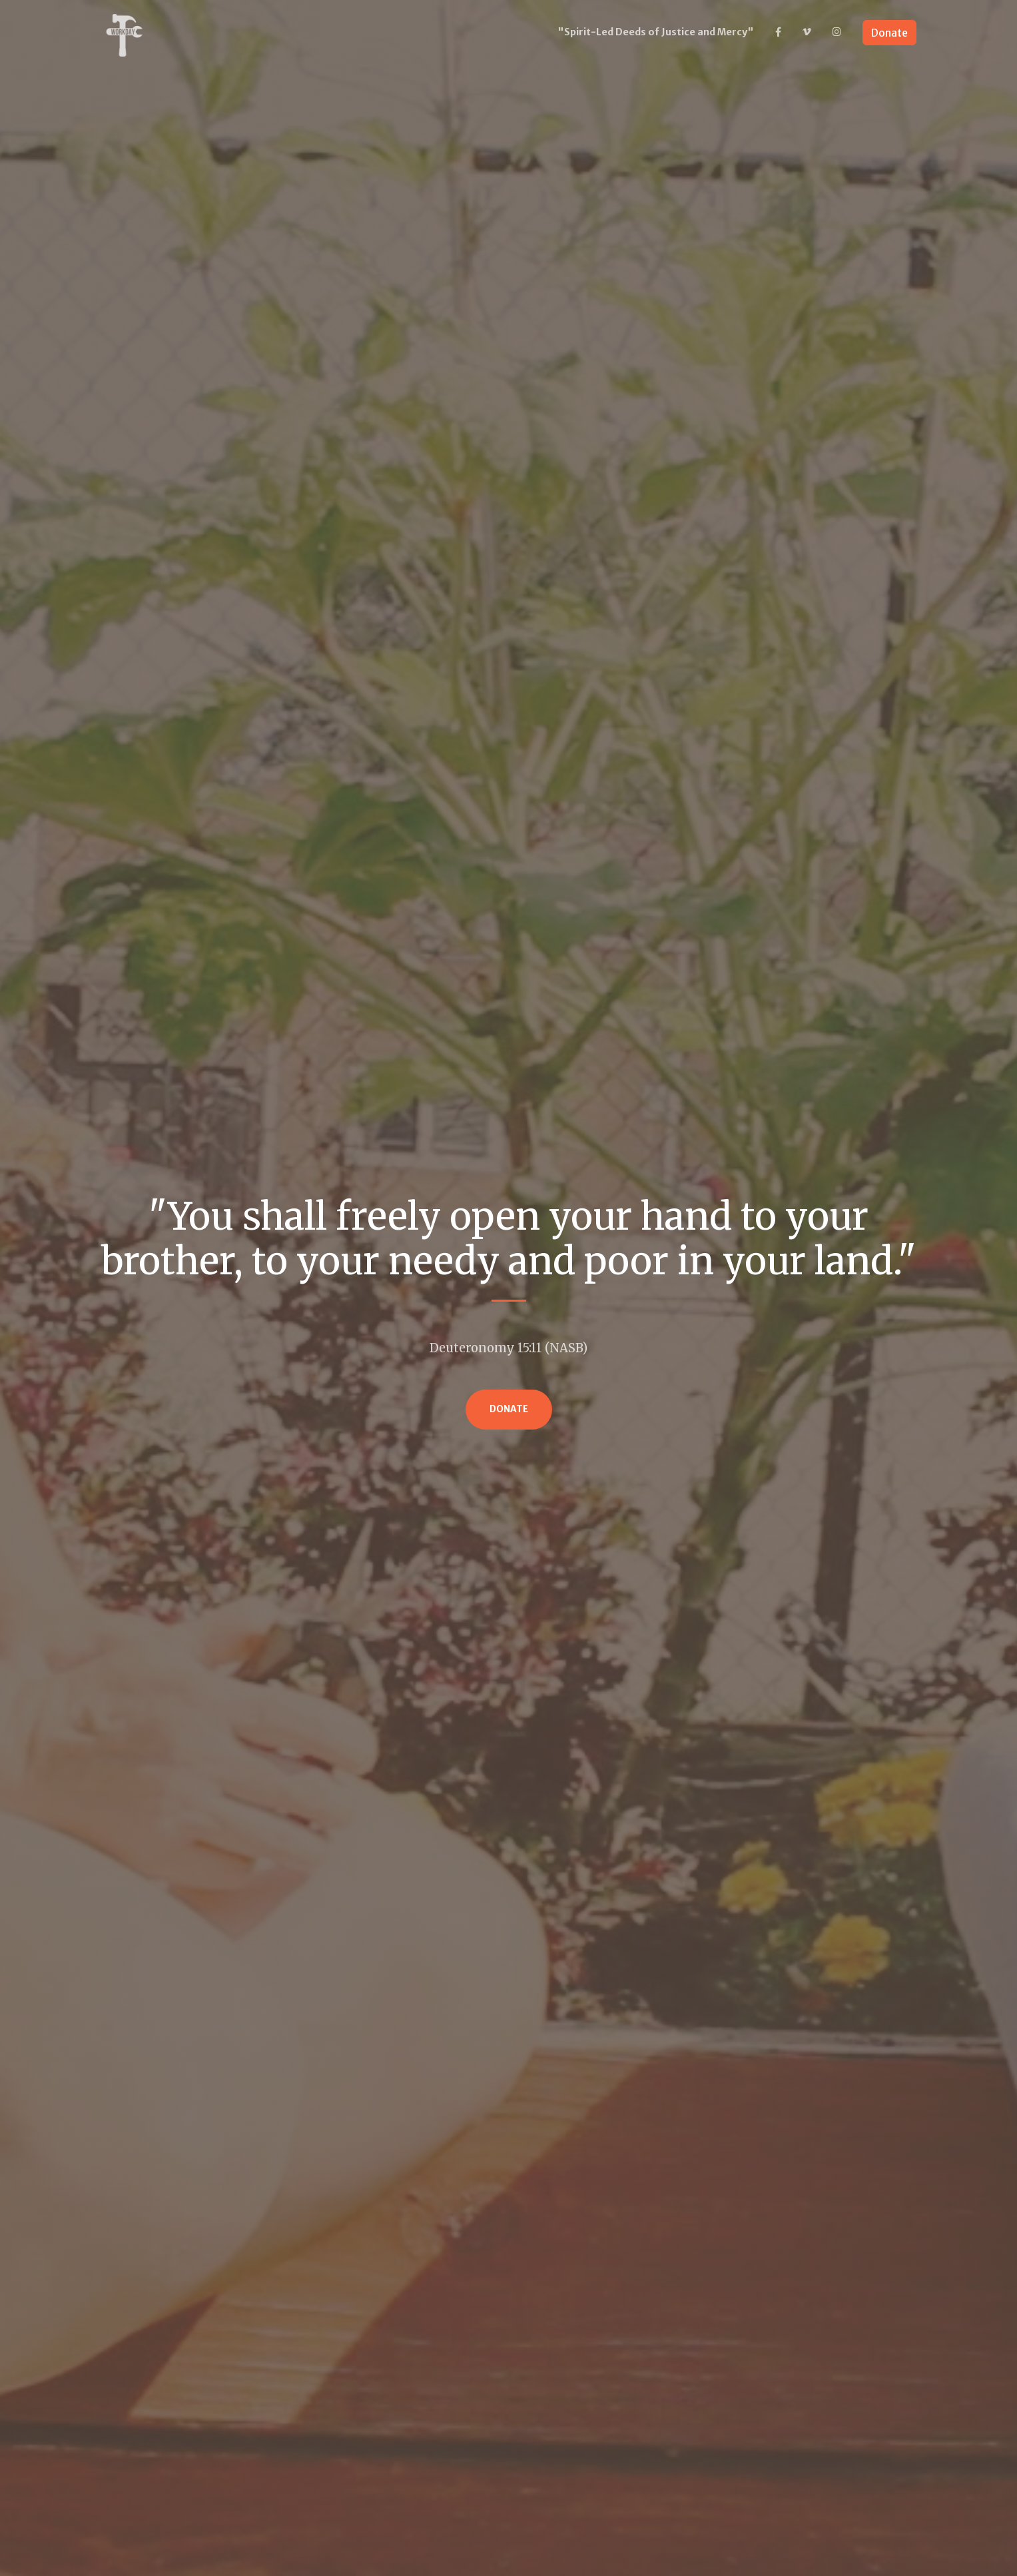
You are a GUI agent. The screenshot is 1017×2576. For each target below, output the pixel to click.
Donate (889, 32)
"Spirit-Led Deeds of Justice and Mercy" (655, 32)
